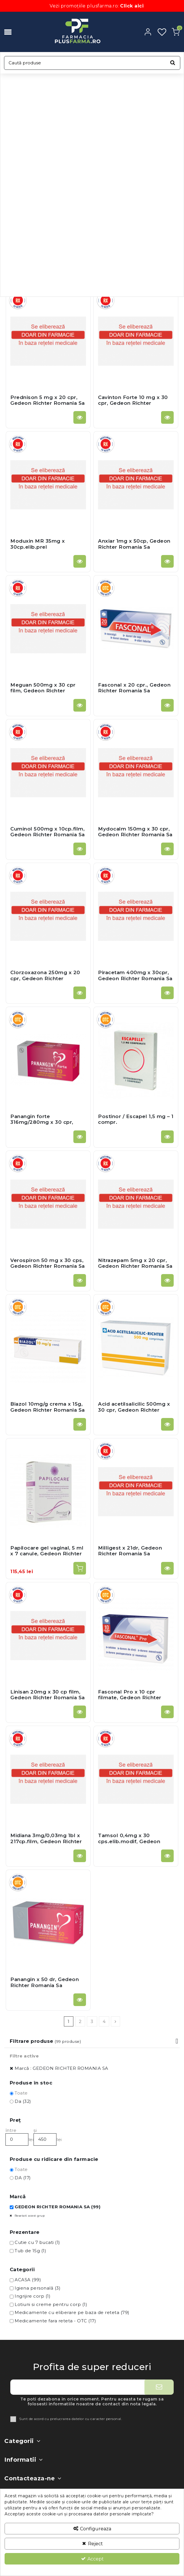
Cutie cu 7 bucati (37, 2242)
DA (23, 2177)
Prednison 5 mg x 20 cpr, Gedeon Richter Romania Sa (47, 400)
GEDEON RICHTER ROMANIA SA (57, 2206)
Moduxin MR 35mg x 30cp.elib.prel (37, 544)
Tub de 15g (30, 2250)
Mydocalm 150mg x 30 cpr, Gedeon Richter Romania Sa (135, 831)
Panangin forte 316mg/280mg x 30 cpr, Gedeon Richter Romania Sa (47, 1122)
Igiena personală (37, 2288)
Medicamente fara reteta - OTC (55, 2320)
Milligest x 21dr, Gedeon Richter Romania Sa (130, 1550)
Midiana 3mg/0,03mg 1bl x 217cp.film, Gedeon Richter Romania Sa (46, 1841)
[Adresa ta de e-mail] (77, 2387)
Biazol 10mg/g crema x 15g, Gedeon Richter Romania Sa (47, 1407)
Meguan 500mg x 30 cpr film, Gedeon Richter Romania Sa (43, 691)
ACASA (28, 2279)
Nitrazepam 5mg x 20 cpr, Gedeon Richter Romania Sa (135, 1263)
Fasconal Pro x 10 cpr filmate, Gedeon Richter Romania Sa (129, 1697)
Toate (21, 2093)
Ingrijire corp (32, 2296)
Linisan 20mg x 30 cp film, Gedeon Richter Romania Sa (47, 1694)
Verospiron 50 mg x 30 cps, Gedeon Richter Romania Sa (47, 1263)
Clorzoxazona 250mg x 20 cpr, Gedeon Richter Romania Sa (45, 978)
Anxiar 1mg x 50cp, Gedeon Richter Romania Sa (134, 544)
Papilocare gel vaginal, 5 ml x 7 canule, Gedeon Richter (46, 1550)
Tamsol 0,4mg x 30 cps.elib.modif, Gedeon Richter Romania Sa (129, 1841)
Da (23, 2101)
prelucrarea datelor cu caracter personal (85, 2419)
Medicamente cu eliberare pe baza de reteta (72, 2312)
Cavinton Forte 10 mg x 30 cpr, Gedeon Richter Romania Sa (133, 403)
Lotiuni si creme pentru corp (51, 2304)
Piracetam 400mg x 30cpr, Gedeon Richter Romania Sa (135, 975)
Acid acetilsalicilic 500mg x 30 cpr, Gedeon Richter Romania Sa (134, 1410)
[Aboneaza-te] (159, 2387)
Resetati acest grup (29, 2215)
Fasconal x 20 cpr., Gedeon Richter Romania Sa (134, 687)
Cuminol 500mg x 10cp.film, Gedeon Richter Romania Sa (47, 831)
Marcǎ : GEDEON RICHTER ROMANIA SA (61, 2068)
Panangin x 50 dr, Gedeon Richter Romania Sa (44, 1982)
